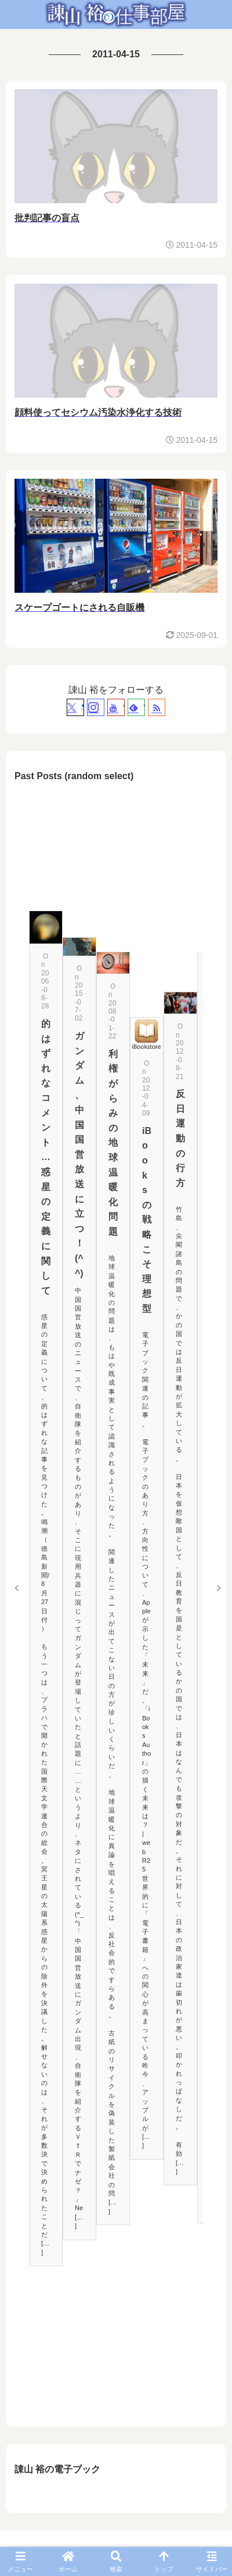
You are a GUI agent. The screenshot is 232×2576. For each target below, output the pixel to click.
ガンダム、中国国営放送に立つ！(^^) (79, 1154)
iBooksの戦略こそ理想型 (146, 1219)
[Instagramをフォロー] (95, 707)
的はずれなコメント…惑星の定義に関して (45, 1157)
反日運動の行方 (180, 1138)
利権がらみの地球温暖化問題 (113, 1142)
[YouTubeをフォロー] (116, 707)
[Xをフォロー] (75, 707)
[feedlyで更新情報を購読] (136, 707)
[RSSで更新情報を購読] (156, 707)
